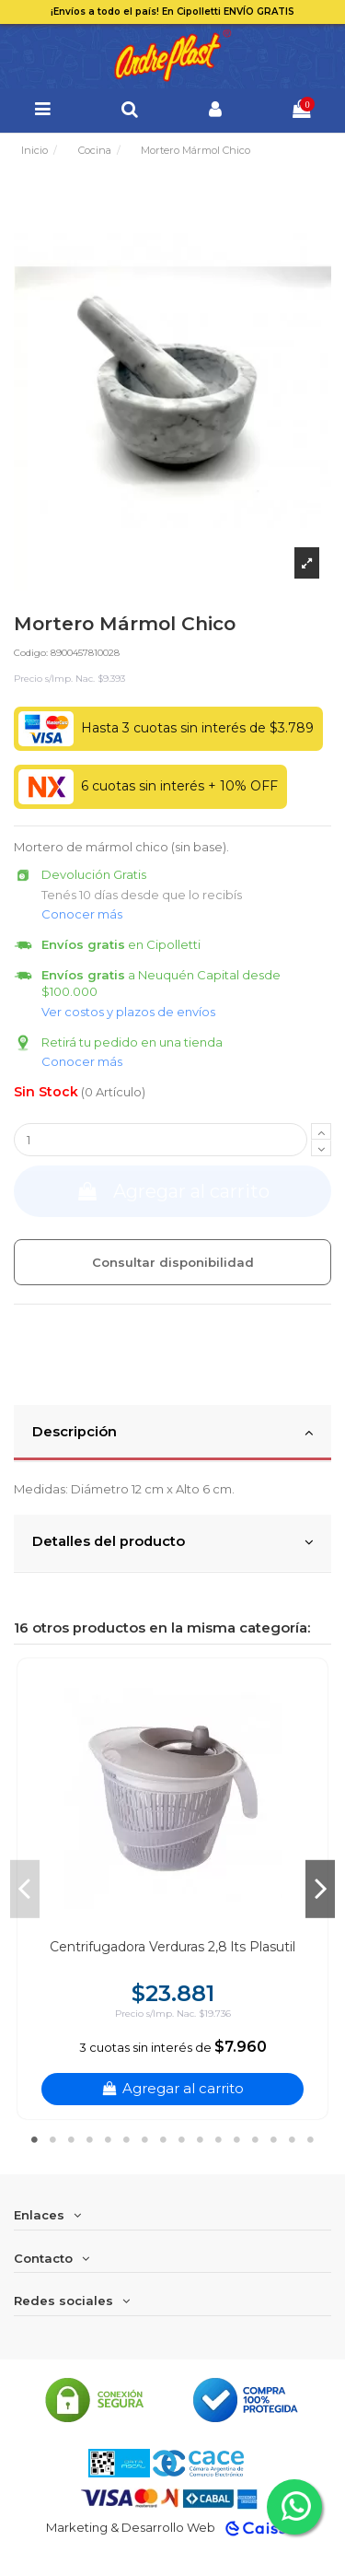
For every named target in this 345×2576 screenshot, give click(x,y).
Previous (25, 1888)
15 (292, 2139)
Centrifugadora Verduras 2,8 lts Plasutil (172, 1946)
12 (237, 2139)
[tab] (172, 1433)
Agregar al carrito (172, 1191)
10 (200, 2139)
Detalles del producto (173, 1542)
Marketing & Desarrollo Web (130, 2527)
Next (320, 1888)
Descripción (173, 1432)
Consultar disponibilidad (173, 1262)
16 (311, 2139)
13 (256, 2139)
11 (219, 2139)
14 (274, 2139)
